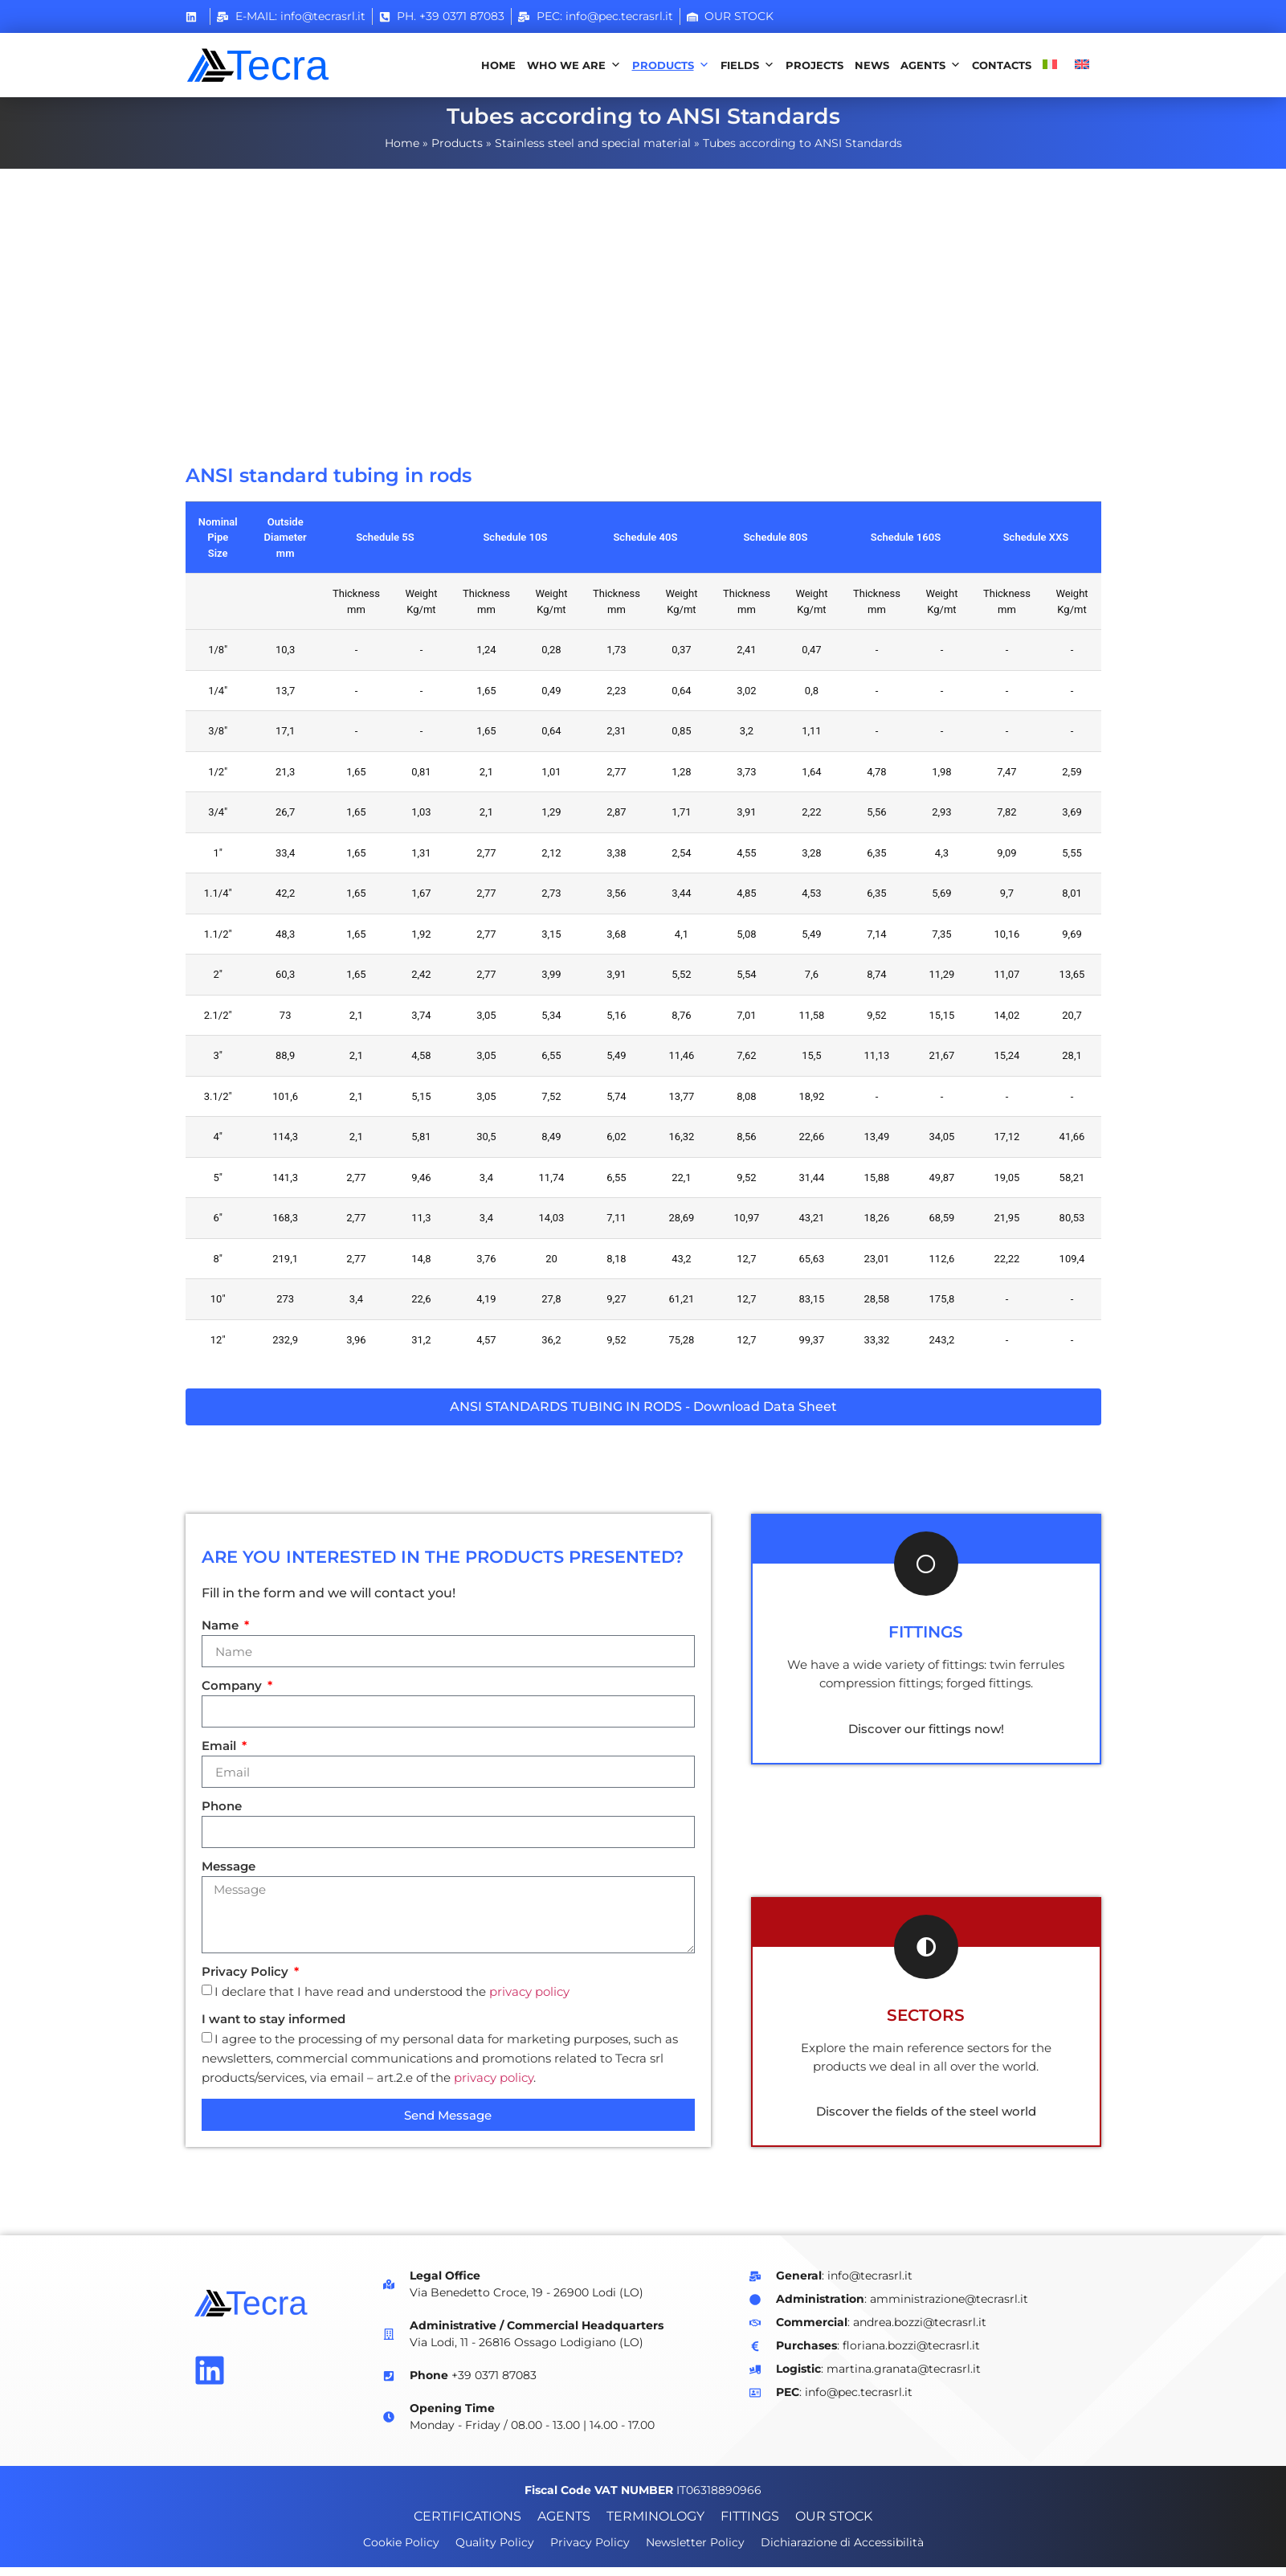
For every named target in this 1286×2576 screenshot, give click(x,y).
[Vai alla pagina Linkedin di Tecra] (210, 2378)
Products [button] (670, 65)
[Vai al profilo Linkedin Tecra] (195, 16)
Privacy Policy (247, 1981)
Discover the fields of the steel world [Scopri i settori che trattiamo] (926, 2120)
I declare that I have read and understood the (392, 2000)
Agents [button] (930, 65)
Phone (222, 1815)
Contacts (1001, 65)
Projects (814, 65)
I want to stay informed (273, 2028)
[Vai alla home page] (276, 65)
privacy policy (529, 2000)
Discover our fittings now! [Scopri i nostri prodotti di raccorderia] (926, 1736)
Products (457, 151)
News (872, 65)
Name (222, 1635)
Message (228, 1876)
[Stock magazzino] (730, 16)
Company (233, 1695)
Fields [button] (747, 65)
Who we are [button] (574, 65)
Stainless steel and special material (593, 151)
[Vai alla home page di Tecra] (277, 2311)
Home (498, 65)
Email (220, 1755)
